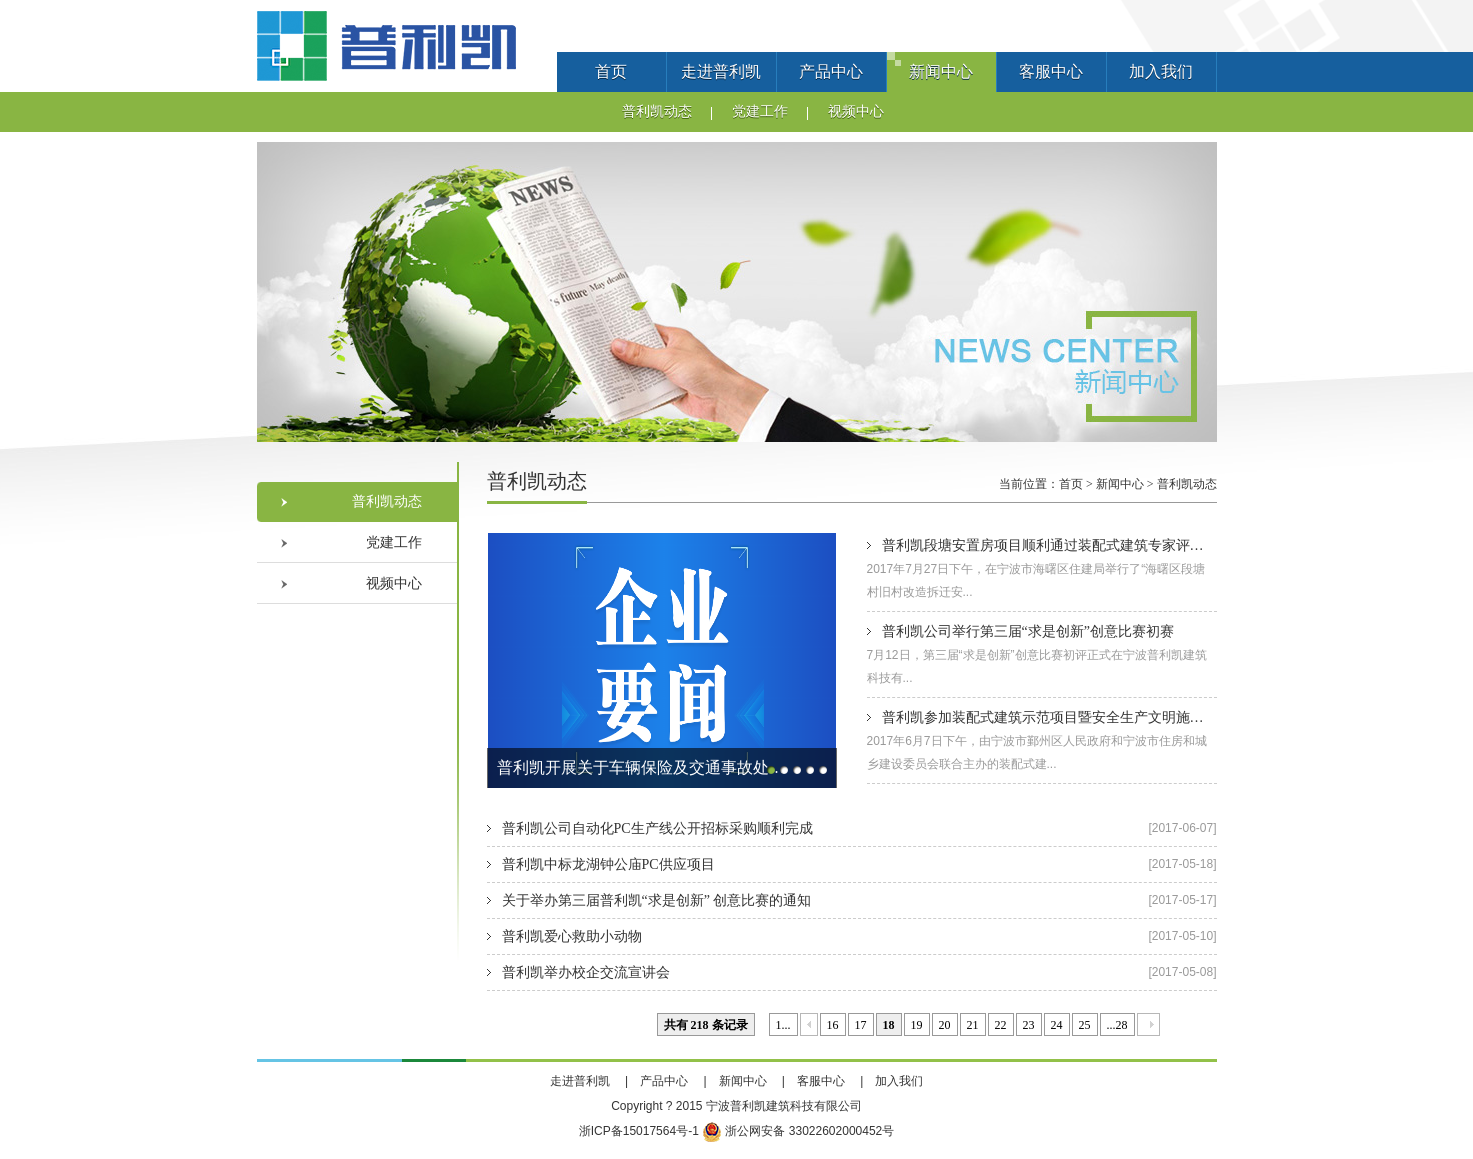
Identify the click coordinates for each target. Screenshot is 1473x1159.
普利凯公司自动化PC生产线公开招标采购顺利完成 (657, 828)
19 (917, 1025)
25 (1085, 1025)
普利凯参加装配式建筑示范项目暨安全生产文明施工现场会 (1064, 717)
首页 (611, 71)
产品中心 (831, 71)
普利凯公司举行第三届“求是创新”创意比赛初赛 (1028, 631)
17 (861, 1025)
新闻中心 (941, 71)
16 (833, 1025)
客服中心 (1051, 71)
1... (783, 1025)
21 (973, 1025)
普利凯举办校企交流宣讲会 (586, 972)
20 (945, 1025)
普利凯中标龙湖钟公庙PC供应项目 (608, 864)
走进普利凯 (721, 71)
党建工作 (760, 111)
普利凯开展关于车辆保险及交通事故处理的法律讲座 (647, 767)
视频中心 (856, 111)
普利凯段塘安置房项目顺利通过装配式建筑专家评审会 (1050, 545)
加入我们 (1161, 71)
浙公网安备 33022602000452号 (798, 1131)
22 (1001, 1025)
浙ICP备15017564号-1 (639, 1131)
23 (1029, 1025)
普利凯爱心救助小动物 (572, 936)
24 (1057, 1025)
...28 (1117, 1025)
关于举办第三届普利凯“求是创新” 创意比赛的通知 (657, 900)
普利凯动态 (657, 111)
